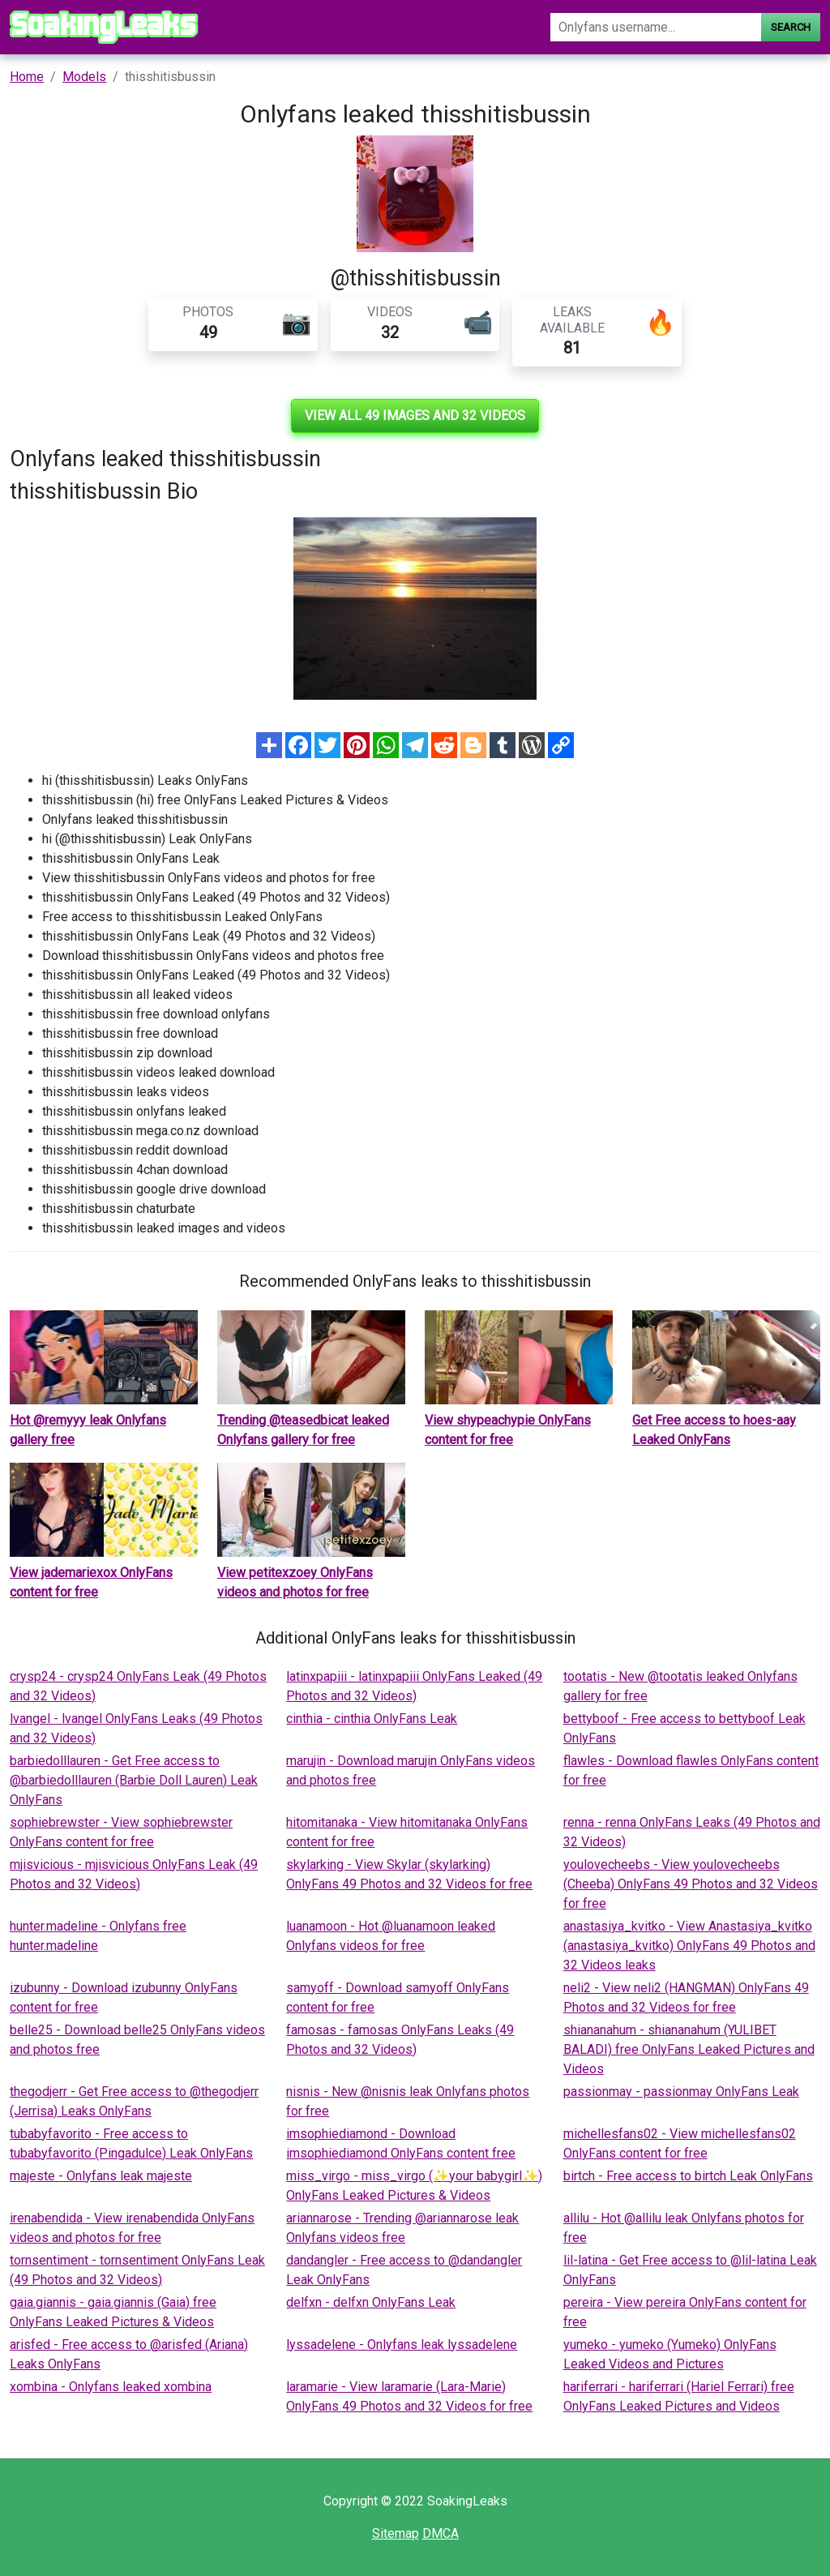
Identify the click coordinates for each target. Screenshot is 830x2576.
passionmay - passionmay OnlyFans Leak (681, 2091)
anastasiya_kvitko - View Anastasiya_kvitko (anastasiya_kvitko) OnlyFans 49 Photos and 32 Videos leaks (689, 1945)
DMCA (440, 2533)
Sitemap (395, 2533)
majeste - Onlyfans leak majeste (101, 2176)
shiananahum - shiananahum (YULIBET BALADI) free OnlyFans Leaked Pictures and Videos (689, 2049)
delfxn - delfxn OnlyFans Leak (371, 2302)
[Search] (655, 27)
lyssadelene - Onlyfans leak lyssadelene (401, 2344)
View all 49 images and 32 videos (415, 415)
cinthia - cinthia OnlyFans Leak (371, 1718)
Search (791, 27)
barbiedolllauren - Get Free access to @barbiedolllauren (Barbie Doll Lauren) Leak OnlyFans (134, 1780)
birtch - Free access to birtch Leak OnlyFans (688, 2176)
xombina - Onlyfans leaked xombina (111, 2386)
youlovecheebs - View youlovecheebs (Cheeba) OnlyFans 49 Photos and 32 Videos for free (690, 1884)
